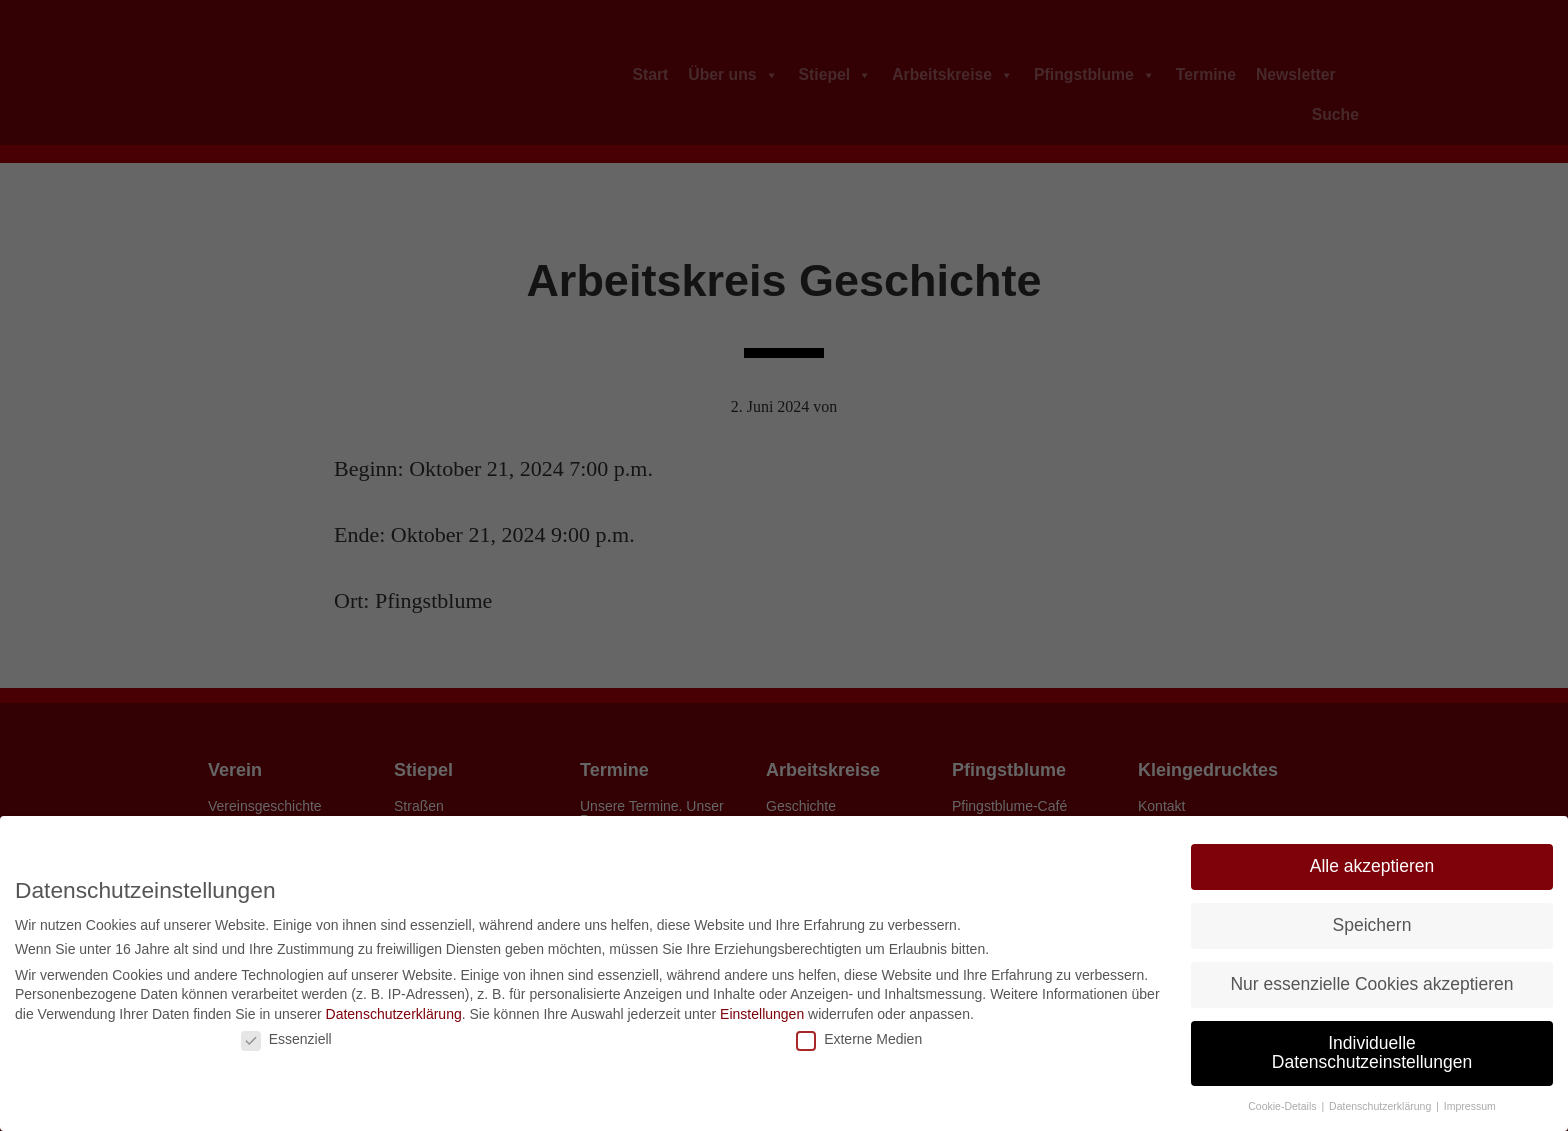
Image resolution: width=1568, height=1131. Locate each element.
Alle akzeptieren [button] (1372, 866)
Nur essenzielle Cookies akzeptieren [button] (1371, 984)
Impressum (1470, 1106)
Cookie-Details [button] (1283, 1106)
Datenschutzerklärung (394, 1014)
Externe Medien (859, 1039)
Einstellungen (762, 1014)
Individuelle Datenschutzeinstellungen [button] (1372, 1053)
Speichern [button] (1372, 925)
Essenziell (286, 1039)
